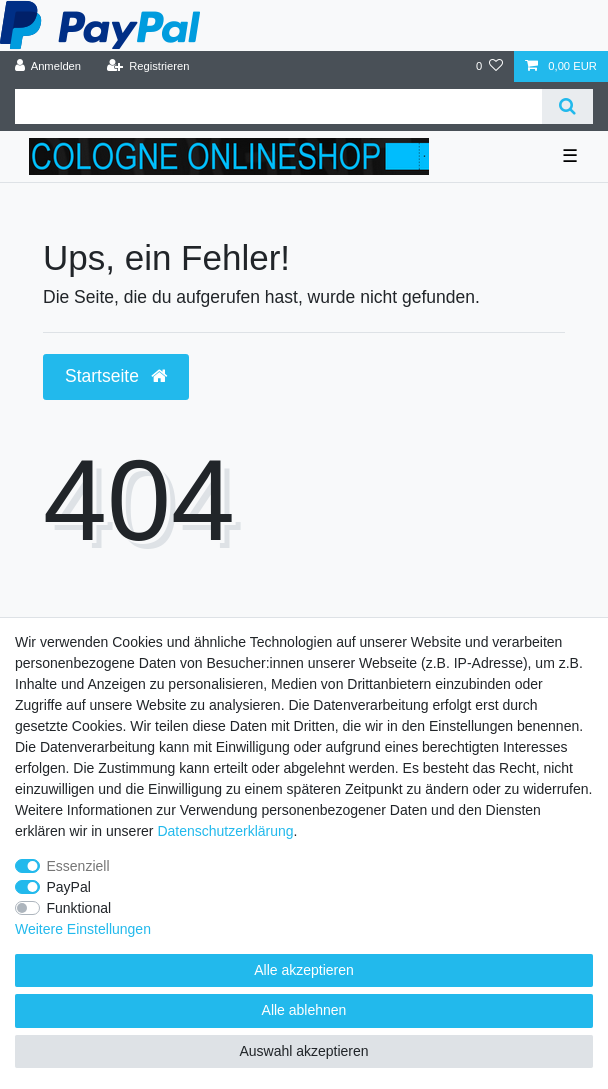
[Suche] (567, 106)
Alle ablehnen (304, 1010)
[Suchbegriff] (278, 106)
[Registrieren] (147, 66)
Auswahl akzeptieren (303, 1051)
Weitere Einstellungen (83, 929)
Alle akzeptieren (304, 970)
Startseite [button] (116, 376)
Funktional (79, 908)
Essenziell (78, 866)
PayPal (69, 887)
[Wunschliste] (489, 66)
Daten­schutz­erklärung (225, 831)
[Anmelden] (48, 66)
